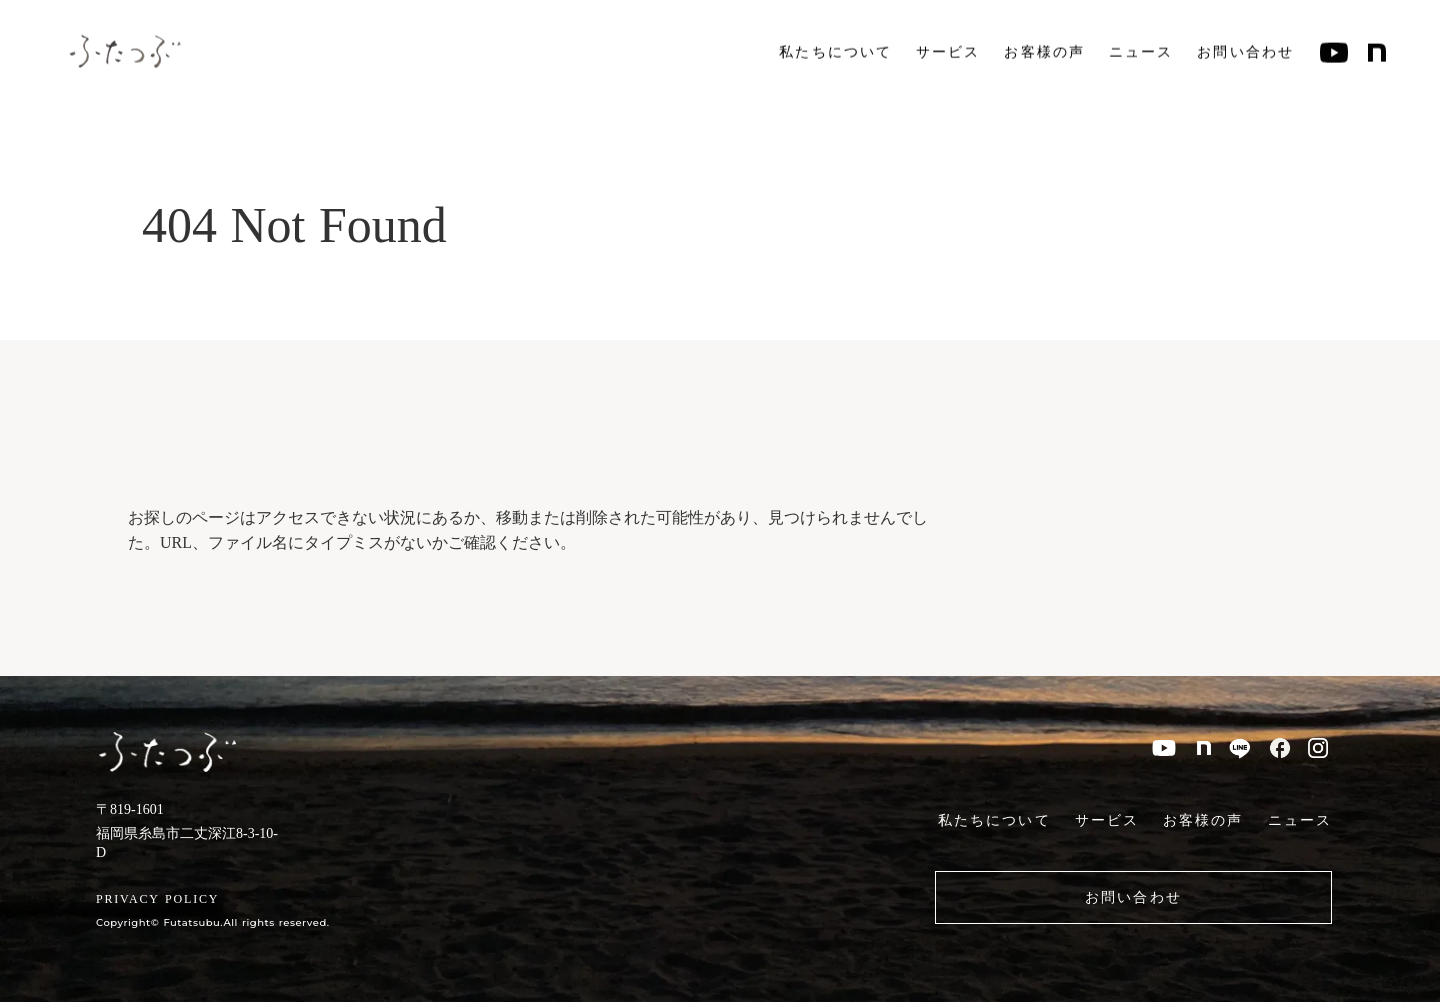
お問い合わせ (1245, 50)
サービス (948, 50)
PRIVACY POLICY (157, 899)
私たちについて (835, 50)
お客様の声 (1044, 50)
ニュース (1141, 50)
